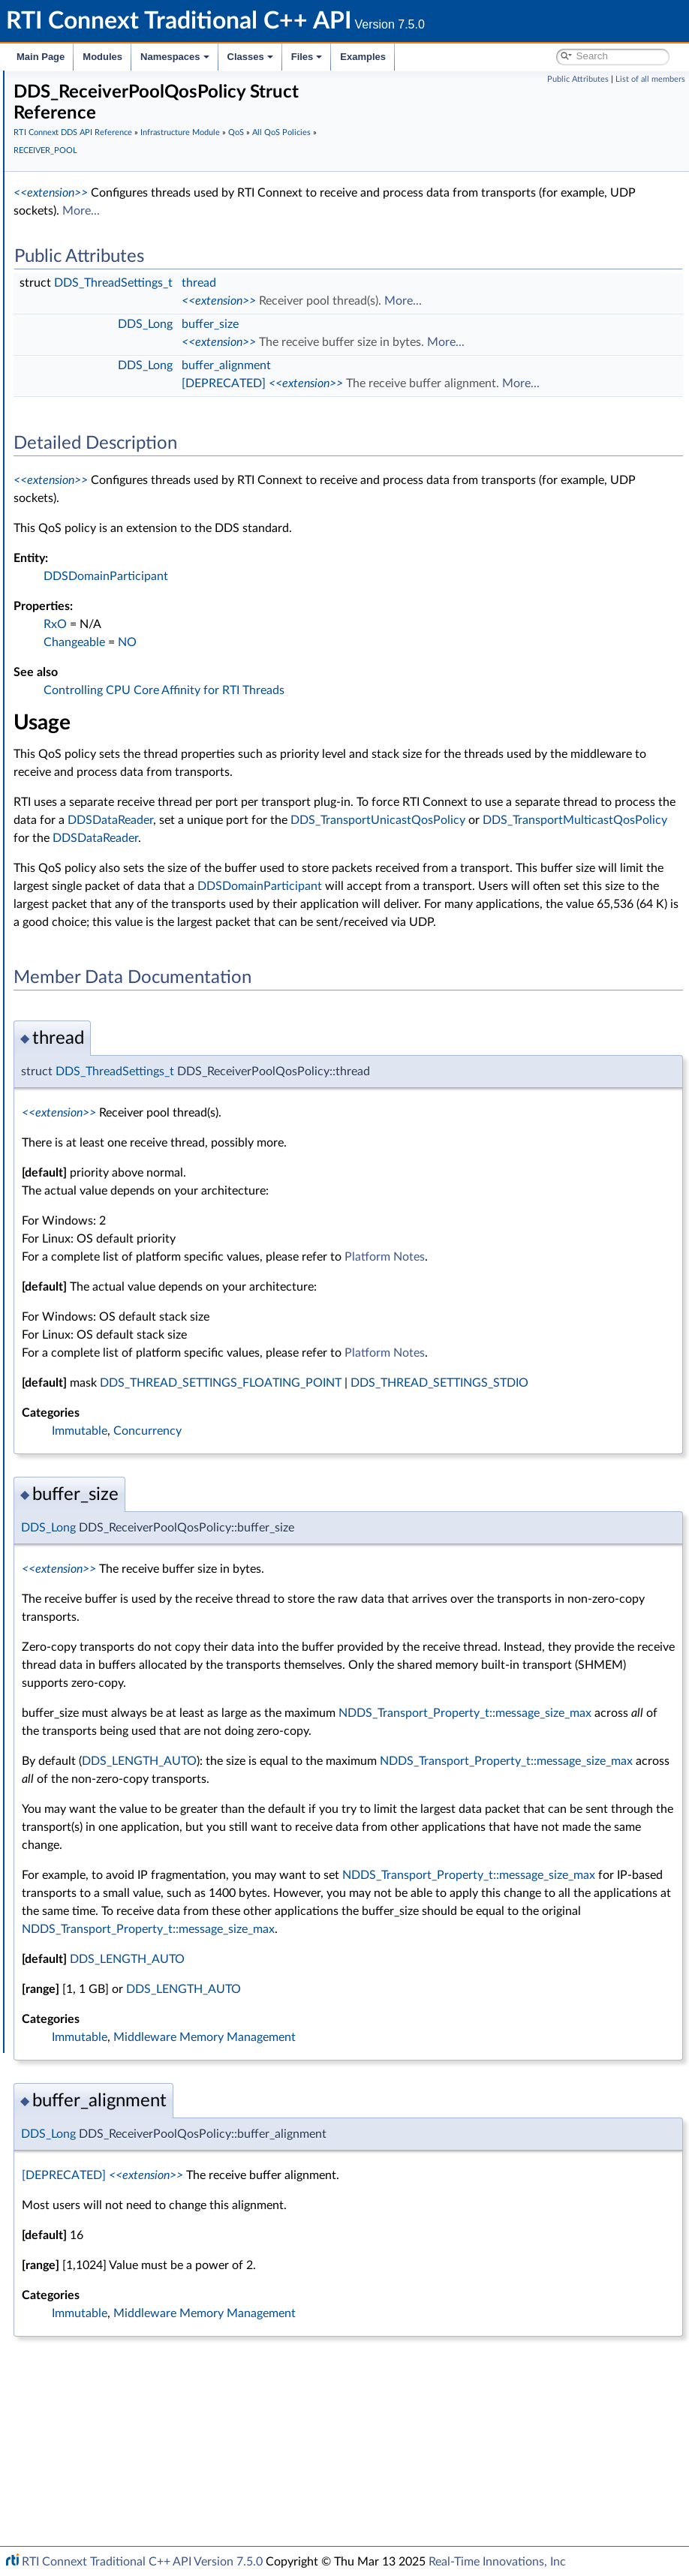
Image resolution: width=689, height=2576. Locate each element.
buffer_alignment (451, 369)
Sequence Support (104, 1718)
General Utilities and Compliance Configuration (158, 1834)
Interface (58, 1949)
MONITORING (120, 893)
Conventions (67, 150)
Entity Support (96, 1570)
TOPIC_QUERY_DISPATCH (148, 1239)
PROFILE (106, 992)
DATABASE (112, 480)
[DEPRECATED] (449, 387)
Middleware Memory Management (429, 2239)
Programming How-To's (91, 1933)
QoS (72, 397)
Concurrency (372, 1525)
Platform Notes (610, 1333)
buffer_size (435, 310)
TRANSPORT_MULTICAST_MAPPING (172, 1289)
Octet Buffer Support (111, 1702)
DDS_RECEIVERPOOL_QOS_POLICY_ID (191, 1091)
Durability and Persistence (110, 1867)
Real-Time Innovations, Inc (497, 2562)
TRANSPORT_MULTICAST (146, 1272)
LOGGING (109, 876)
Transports (74, 1784)
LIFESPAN (109, 827)
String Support (95, 1735)
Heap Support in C (105, 1652)
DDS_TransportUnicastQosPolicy (429, 860)
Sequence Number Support (125, 331)
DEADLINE (111, 612)
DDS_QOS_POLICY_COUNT (151, 1520)
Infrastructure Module (101, 265)
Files (307, 56)
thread (424, 269)
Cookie (77, 1603)
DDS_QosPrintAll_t (105, 1751)
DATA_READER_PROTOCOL (152, 496)
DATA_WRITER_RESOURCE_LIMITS (169, 579)
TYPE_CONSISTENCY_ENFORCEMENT (177, 1355)
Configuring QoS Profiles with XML (130, 1900)
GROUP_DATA (119, 794)
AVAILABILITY (118, 447)
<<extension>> (276, 179)
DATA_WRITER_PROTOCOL (151, 563)
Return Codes (93, 364)
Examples (363, 56)
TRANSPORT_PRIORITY (141, 1305)
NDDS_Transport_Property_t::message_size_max (373, 1843)
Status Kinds (90, 381)
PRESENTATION (124, 975)
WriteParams (91, 1636)
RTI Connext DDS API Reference (113, 183)
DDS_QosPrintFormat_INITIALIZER (167, 1503)
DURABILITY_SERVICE (138, 711)
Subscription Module (98, 249)
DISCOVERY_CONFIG (137, 662)
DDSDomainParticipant (331, 598)
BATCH (103, 463)
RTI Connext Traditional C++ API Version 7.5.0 (142, 2562)
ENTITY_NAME (121, 744)
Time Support (93, 298)
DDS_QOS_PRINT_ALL (114, 1768)
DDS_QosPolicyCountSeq (145, 1487)
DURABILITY (116, 695)
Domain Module (87, 199)
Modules (102, 56)
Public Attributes (578, 79)
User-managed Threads (115, 1685)
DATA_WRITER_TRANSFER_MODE (168, 596)
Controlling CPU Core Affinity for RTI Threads (389, 712)
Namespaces (174, 56)
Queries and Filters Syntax (110, 1801)
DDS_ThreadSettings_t (338, 269)
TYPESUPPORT (121, 1371)
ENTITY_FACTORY (129, 728)
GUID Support (95, 315)
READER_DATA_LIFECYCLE (149, 1041)
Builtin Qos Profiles (106, 1669)
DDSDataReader (591, 842)
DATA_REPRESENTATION (146, 530)
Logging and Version (95, 1817)
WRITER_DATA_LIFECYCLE (149, 1404)
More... (492, 197)
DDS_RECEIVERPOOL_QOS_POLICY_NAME (200, 1107)
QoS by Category (113, 1553)
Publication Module (95, 232)
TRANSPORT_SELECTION (146, 1322)
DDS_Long (370, 310)
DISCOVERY (115, 645)
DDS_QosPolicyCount (136, 1470)
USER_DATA (114, 1388)
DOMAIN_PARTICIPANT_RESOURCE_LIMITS (190, 678)
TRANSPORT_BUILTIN (138, 1256)
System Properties (92, 1883)
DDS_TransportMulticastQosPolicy (331, 878)
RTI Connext (54, 100)
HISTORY (108, 777)
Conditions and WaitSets (119, 1586)
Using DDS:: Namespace (95, 166)
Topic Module (81, 216)
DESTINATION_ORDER (141, 629)
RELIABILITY (115, 1140)
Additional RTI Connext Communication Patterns (163, 1916)
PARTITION (112, 959)
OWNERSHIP (117, 926)
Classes (250, 56)
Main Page (41, 56)
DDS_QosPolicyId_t (131, 1536)
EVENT (102, 761)
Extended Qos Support (138, 1437)
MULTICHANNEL (126, 909)
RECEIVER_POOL (126, 1058)
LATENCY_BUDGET (132, 810)
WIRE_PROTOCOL (129, 1421)
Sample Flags (92, 1619)
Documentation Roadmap (98, 133)
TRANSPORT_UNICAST (140, 1338)
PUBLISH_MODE (125, 1025)
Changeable (299, 664)
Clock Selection (97, 282)
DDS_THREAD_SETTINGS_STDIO (336, 1477)
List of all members (650, 79)
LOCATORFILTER (126, 860)
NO (352, 664)
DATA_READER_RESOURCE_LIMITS (170, 513)
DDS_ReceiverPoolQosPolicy (164, 1074)
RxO (280, 646)
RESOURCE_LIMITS (131, 1157)
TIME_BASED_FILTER (135, 1206)
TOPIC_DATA (116, 1223)
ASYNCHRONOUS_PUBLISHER (159, 430)
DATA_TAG (111, 546)
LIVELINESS (113, 843)
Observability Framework (107, 1850)
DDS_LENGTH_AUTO (148, 1124)
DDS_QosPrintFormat (136, 1454)
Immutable (304, 1525)
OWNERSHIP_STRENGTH (147, 942)
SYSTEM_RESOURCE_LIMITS (154, 1190)
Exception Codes (101, 348)
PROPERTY (112, 1008)
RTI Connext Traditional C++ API (88, 84)
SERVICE (106, 1173)
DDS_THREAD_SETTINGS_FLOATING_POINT (446, 1459)
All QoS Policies (109, 414)
